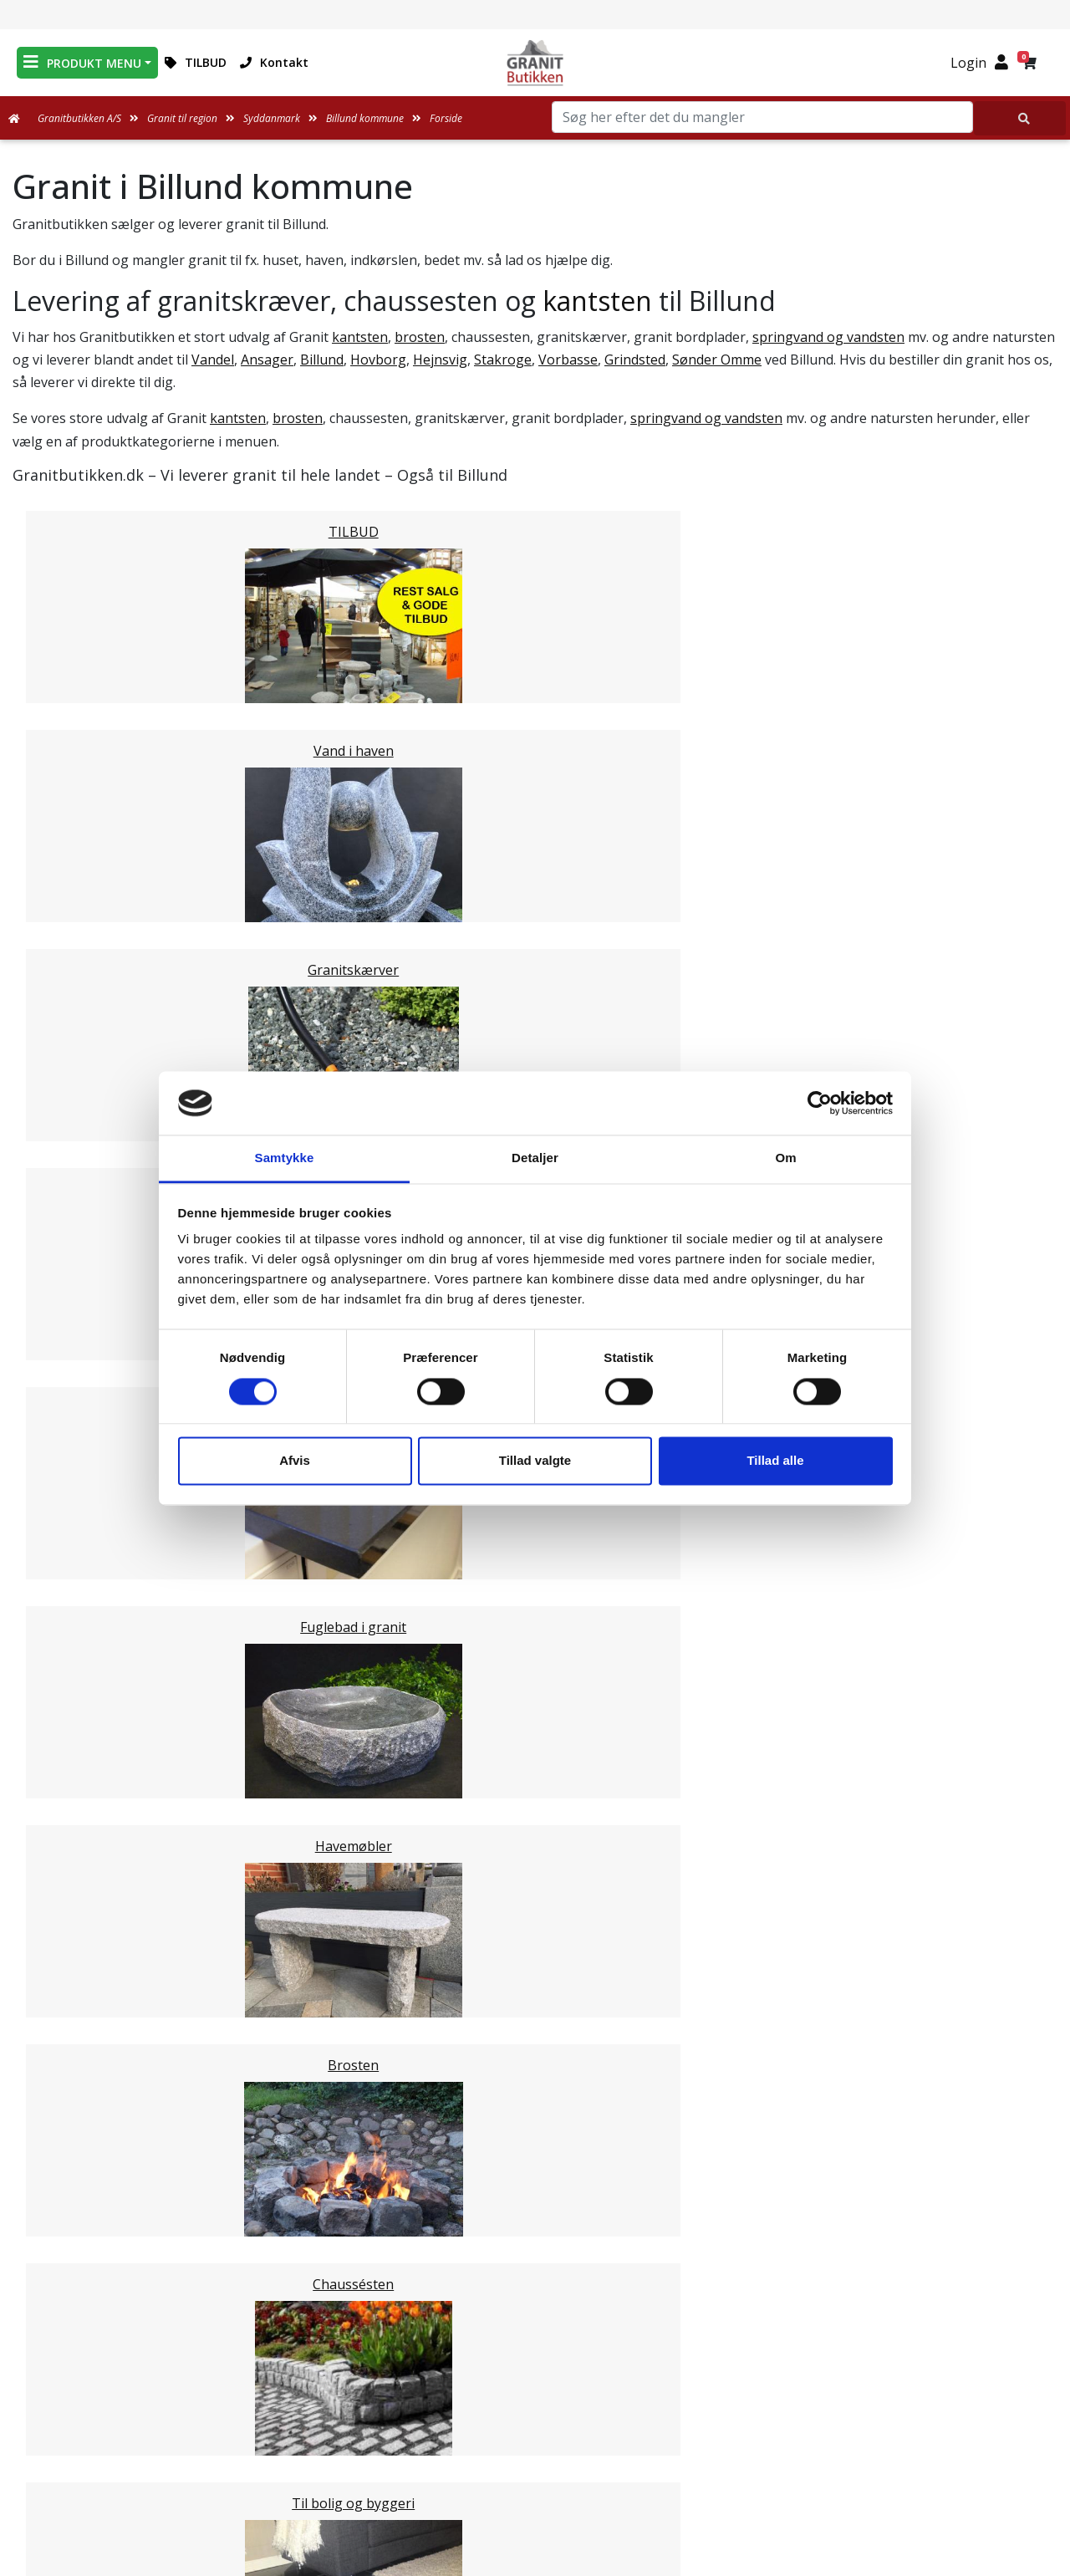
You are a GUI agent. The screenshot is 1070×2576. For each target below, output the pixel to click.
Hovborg (378, 359)
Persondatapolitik (538, 2497)
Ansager (267, 359)
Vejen (63, 1724)
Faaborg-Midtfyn (99, 1483)
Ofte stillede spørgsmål (535, 2417)
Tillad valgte (535, 1461)
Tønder (69, 1664)
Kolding (70, 1784)
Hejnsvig (440, 359)
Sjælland (72, 1923)
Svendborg (80, 1563)
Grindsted (634, 359)
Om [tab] (785, 1158)
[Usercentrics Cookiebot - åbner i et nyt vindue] (819, 1102)
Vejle (61, 1804)
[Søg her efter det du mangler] (1020, 118)
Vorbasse (568, 359)
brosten (420, 337)
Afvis (294, 1461)
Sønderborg (84, 1644)
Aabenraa (76, 1744)
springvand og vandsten (828, 337)
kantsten (597, 301)
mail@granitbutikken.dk (888, 2410)
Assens (68, 1463)
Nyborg (70, 1523)
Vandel (212, 359)
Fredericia (76, 1764)
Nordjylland (82, 1903)
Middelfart (78, 1443)
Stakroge (503, 359)
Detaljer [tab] (535, 1158)
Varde (64, 1704)
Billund (322, 359)
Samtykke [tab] (284, 1158)
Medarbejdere (535, 2357)
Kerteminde (82, 1503)
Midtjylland (80, 1883)
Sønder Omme (717, 359)
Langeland (79, 1603)
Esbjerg (70, 1684)
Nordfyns (75, 1583)
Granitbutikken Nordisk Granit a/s (877, 2326)
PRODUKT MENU (82, 62)
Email (457, 2214)
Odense (70, 1543)
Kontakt (274, 62)
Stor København (97, 1943)
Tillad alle (774, 1461)
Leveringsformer (535, 2377)
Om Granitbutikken (535, 2397)
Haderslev (77, 1623)
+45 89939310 (886, 2446)
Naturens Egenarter (538, 2437)
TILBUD (196, 62)
